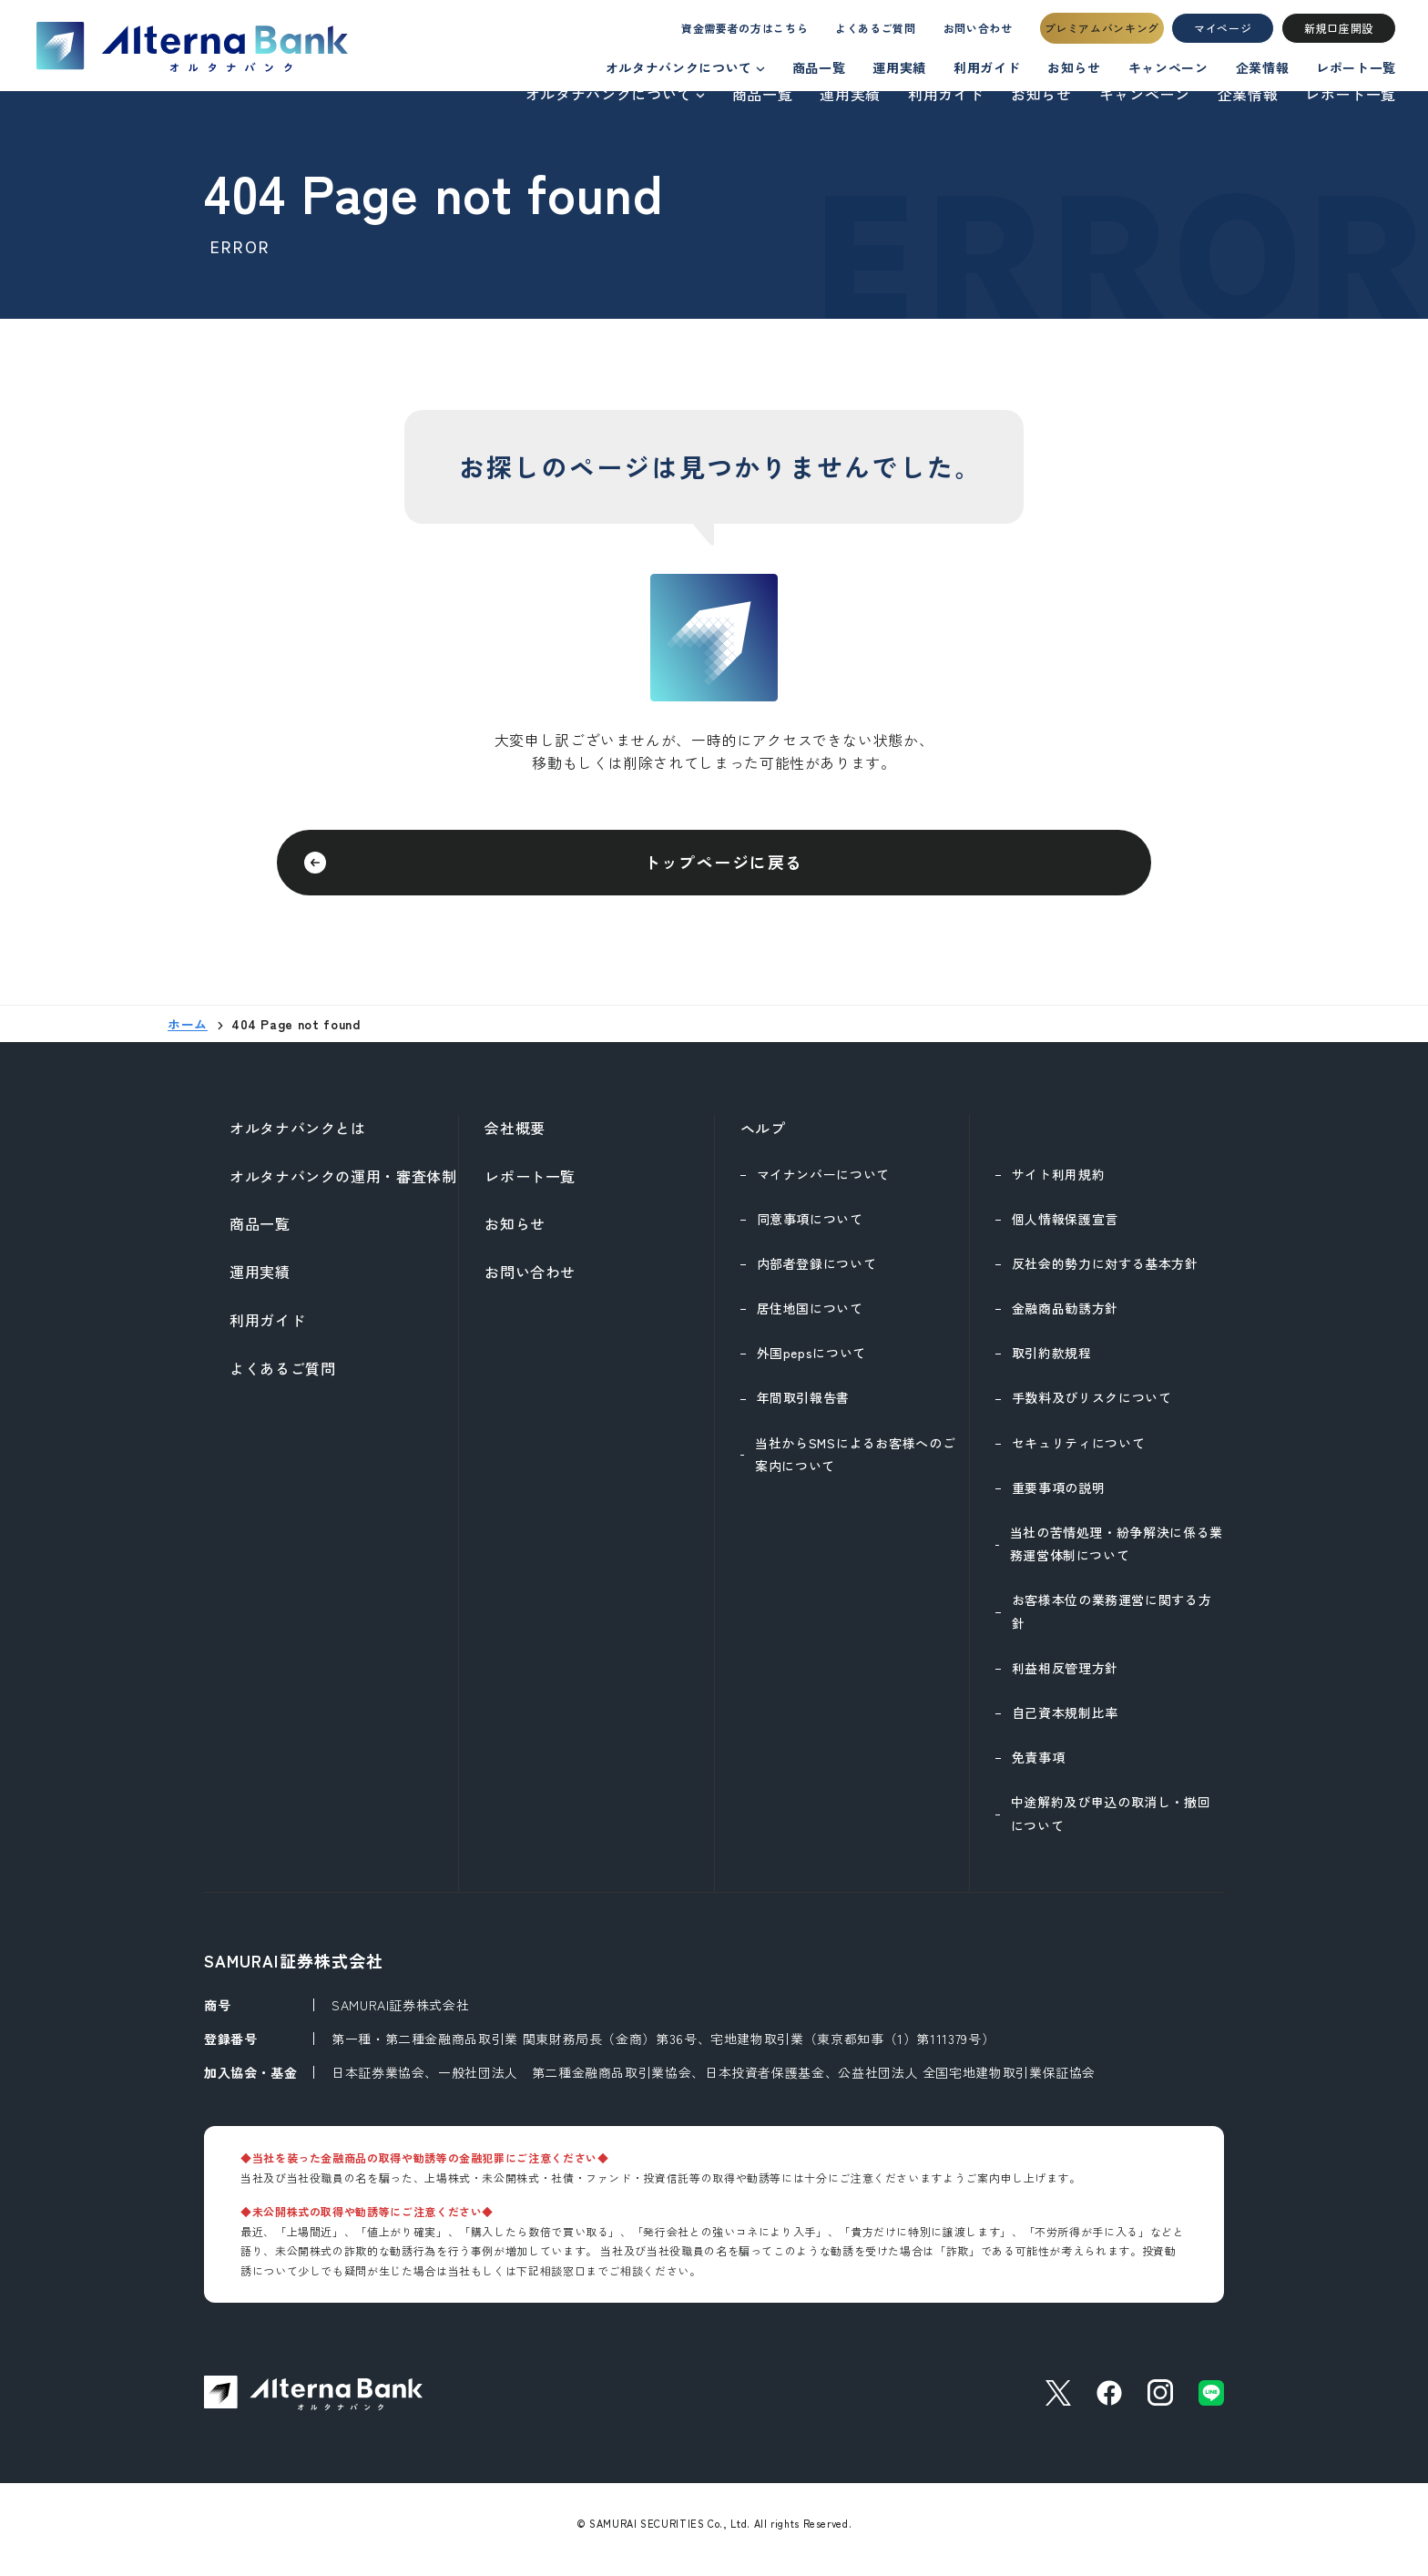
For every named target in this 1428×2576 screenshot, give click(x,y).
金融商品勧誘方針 (1065, 1319)
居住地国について (810, 1319)
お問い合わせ (973, 33)
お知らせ (1041, 94)
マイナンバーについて (823, 1185)
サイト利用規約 (1058, 1185)
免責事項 (1039, 1768)
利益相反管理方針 (1065, 1679)
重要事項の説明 (1058, 1498)
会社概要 (515, 1139)
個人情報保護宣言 (1065, 1230)
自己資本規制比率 (1065, 1723)
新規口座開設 (1338, 33)
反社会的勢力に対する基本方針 (1105, 1274)
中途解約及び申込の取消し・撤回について (1111, 1824)
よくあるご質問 (857, 33)
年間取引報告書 (803, 1408)
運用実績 (850, 94)
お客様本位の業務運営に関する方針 (1112, 1621)
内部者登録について (817, 1274)
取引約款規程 (1052, 1363)
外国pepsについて (811, 1363)
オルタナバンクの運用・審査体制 (343, 1187)
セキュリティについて (1078, 1454)
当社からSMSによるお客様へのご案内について (855, 1465)
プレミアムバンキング (1102, 33)
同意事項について (810, 1230)
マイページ (1222, 33)
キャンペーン (1144, 94)
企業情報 (1248, 94)
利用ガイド (946, 94)
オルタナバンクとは (298, 1139)
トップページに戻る (723, 867)
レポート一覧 (1350, 94)
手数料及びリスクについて (1092, 1408)
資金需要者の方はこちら (711, 33)
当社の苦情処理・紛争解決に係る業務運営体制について (1116, 1554)
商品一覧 (762, 94)
